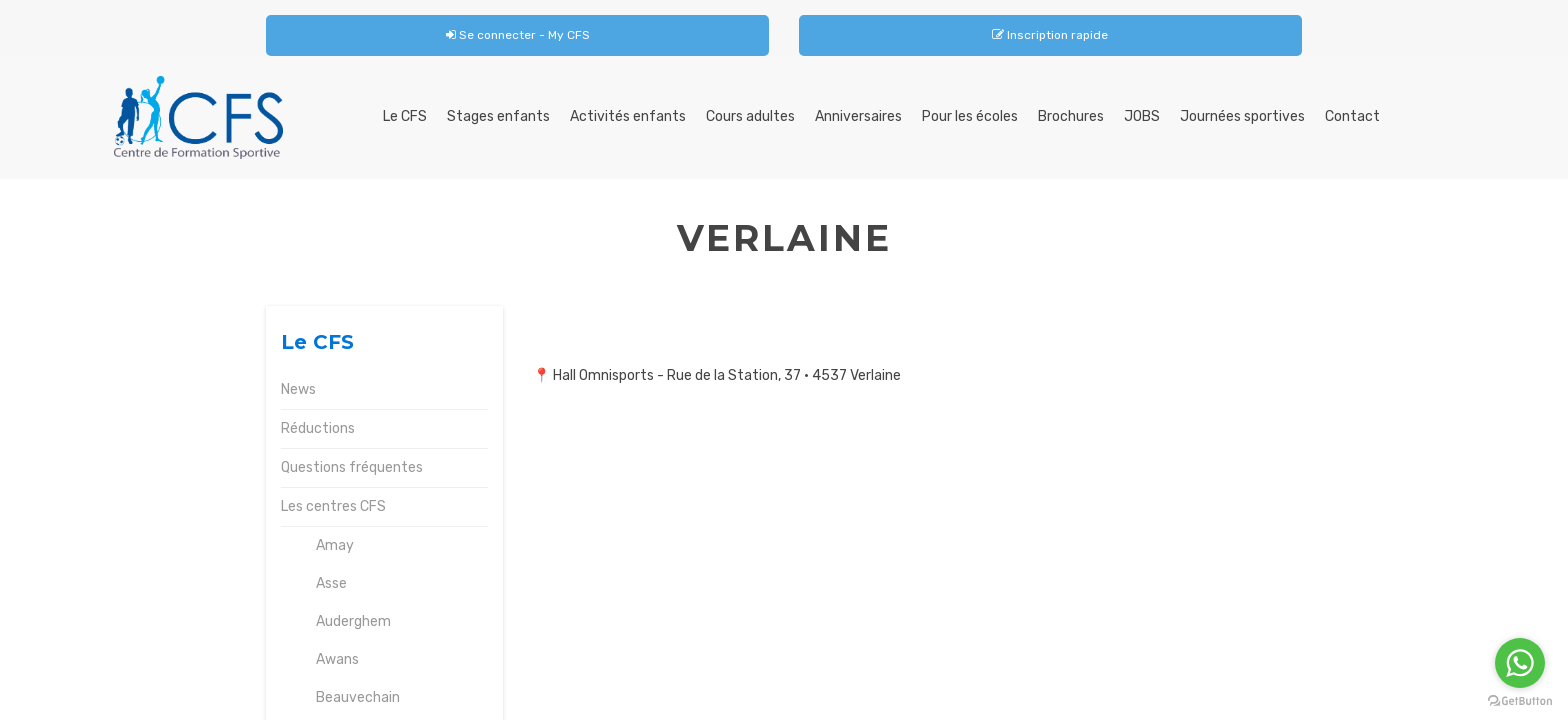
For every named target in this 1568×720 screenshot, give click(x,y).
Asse (331, 583)
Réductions (318, 428)
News (298, 389)
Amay (335, 545)
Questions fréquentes (352, 467)
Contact (1352, 116)
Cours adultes (750, 116)
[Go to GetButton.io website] (1520, 700)
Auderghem (353, 621)
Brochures (1071, 116)
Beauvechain (358, 697)
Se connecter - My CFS (518, 35)
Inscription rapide (1050, 35)
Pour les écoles (970, 116)
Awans (337, 659)
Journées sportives (1242, 116)
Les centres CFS (333, 506)
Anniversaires (858, 116)
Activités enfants (628, 116)
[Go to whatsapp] (1520, 663)
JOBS (1142, 116)
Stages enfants (498, 116)
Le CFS (405, 116)
